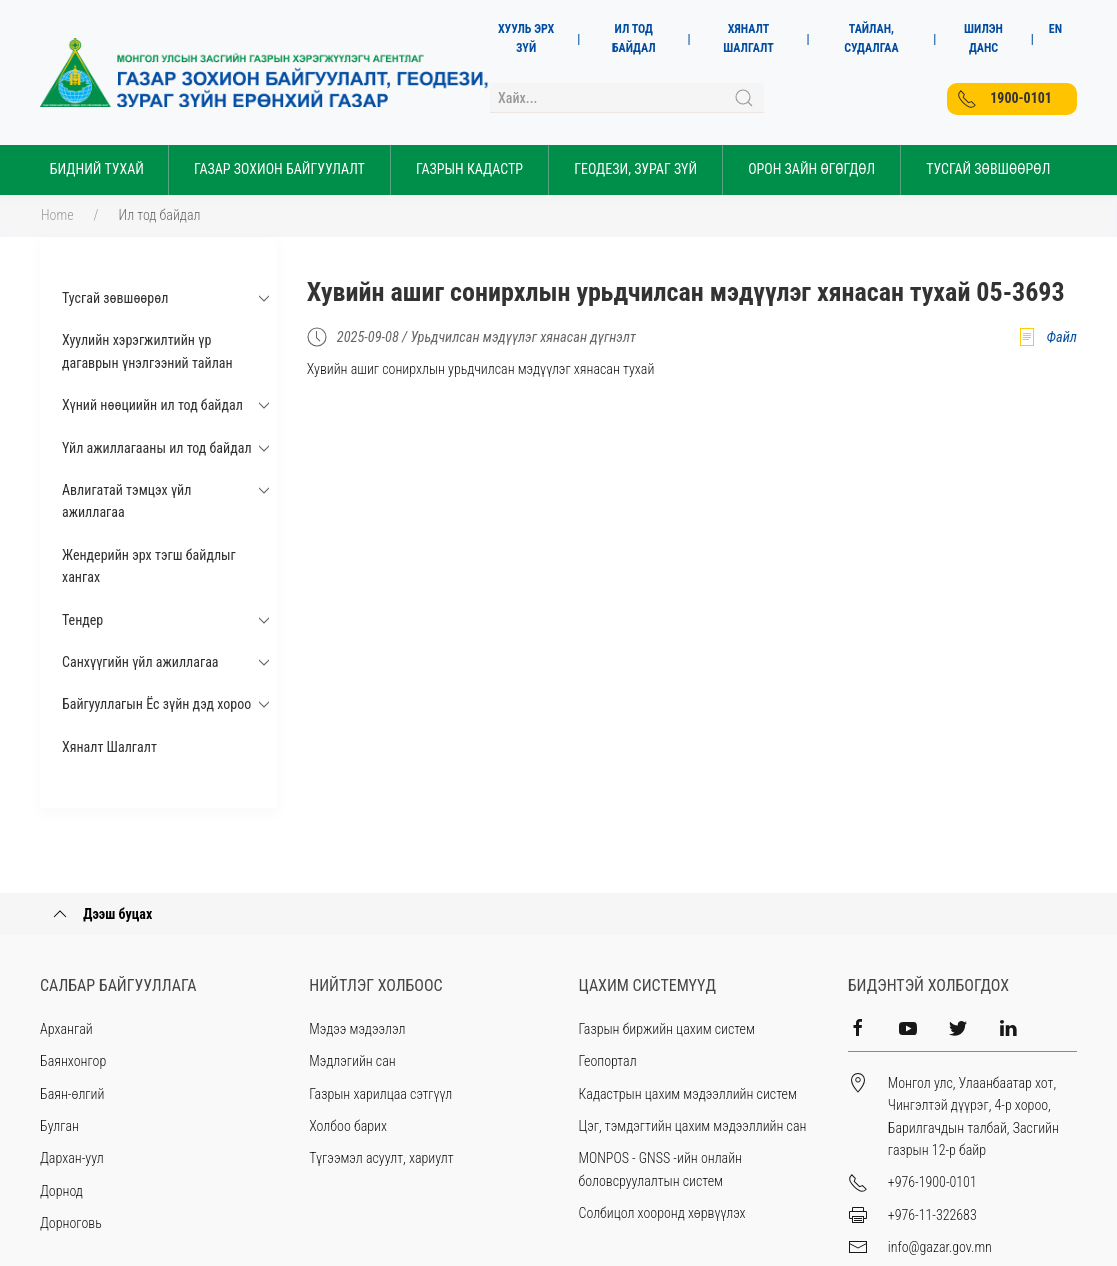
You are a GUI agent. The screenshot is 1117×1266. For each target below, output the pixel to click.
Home (57, 215)
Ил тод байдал (160, 215)
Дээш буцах (101, 914)
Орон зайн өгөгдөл (811, 169)
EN (1055, 29)
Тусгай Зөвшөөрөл (988, 169)
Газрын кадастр (469, 169)
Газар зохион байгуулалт (279, 169)
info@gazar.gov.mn (940, 1247)
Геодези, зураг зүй (635, 169)
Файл (1047, 337)
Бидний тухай (97, 169)
